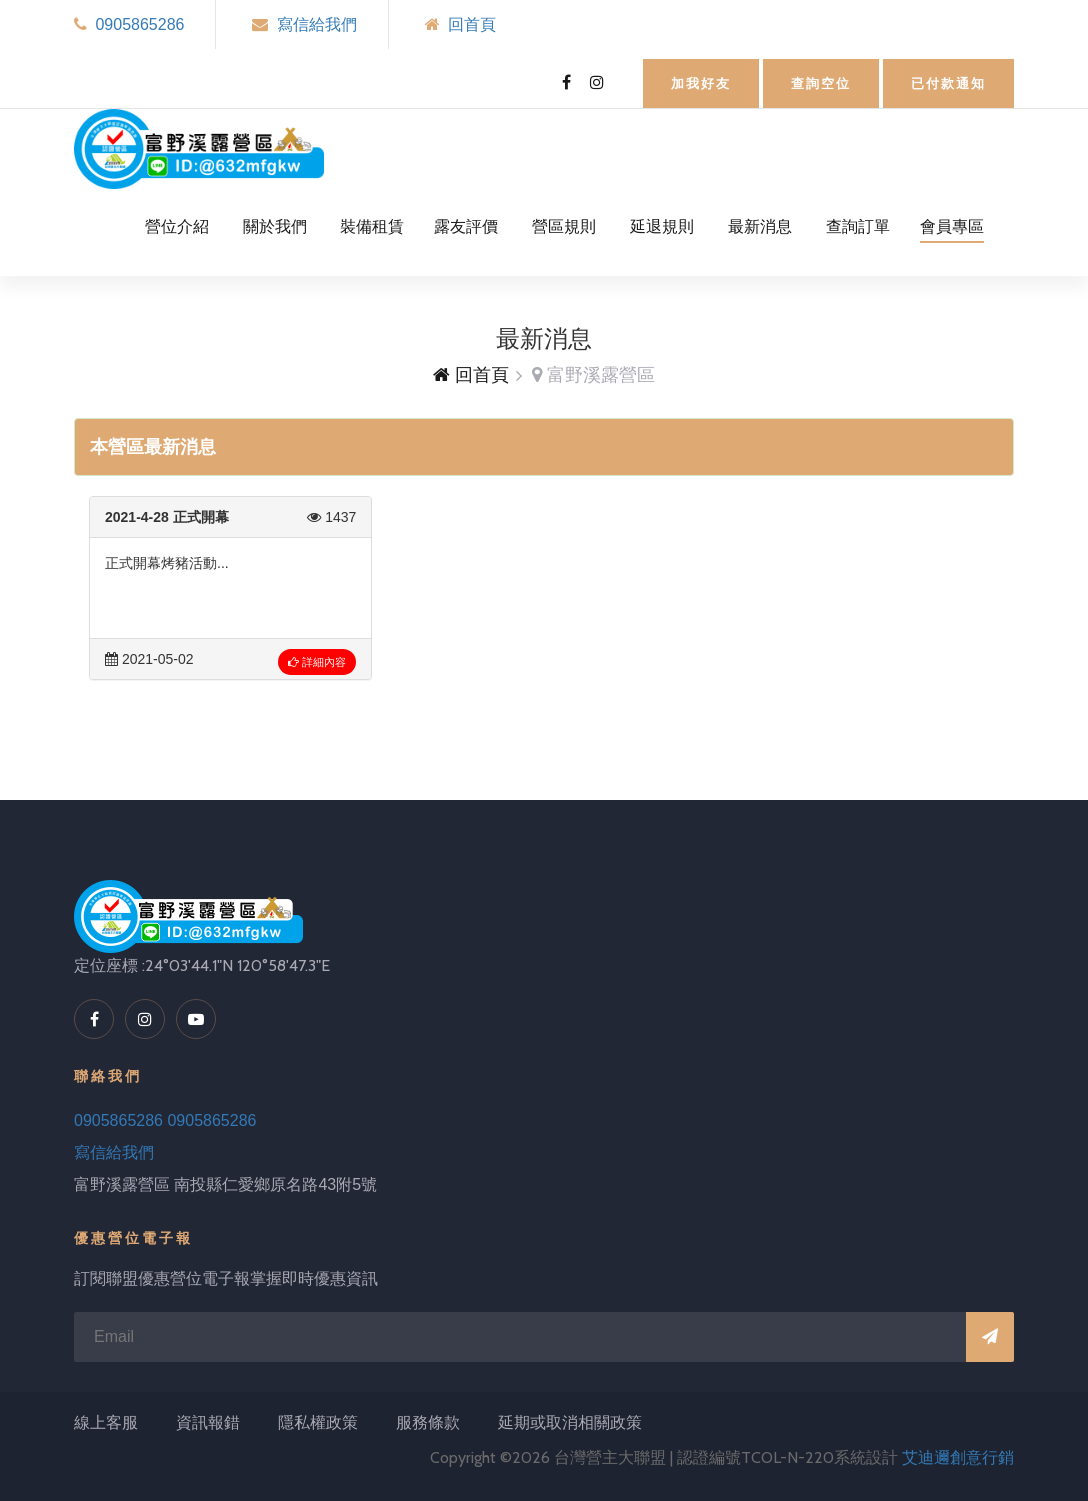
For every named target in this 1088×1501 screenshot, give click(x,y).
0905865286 (139, 24)
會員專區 (952, 226)
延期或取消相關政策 (570, 1422)
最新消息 (760, 226)
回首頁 (472, 24)
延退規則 (662, 226)
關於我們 (275, 226)
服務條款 (428, 1422)
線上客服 (106, 1422)
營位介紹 (177, 226)
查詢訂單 (858, 226)
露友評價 (466, 226)
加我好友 (701, 83)
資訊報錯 (208, 1422)
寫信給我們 (317, 24)
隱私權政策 (318, 1422)
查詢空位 (821, 83)
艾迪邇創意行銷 (958, 1457)
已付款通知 (948, 83)
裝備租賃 (372, 226)
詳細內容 (317, 662)
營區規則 (564, 226)
